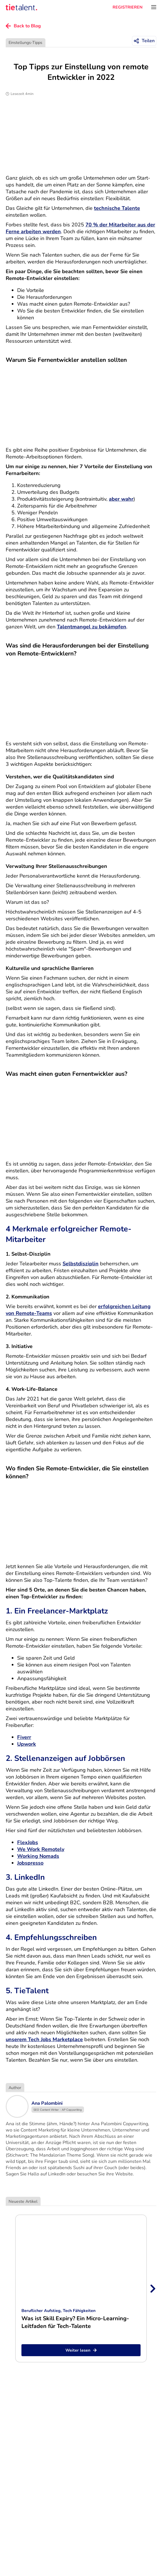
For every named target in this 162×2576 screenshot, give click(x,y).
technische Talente (117, 208)
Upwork (26, 1744)
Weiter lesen (81, 2350)
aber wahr (121, 499)
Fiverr (24, 1737)
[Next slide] (152, 2289)
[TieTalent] (21, 7)
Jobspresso (30, 1863)
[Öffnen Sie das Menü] (153, 7)
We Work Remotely (40, 1849)
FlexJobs (27, 1842)
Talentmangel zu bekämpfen (91, 626)
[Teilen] (144, 41)
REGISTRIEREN (128, 7)
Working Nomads (38, 1856)
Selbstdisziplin (81, 1263)
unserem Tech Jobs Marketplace (44, 2039)
